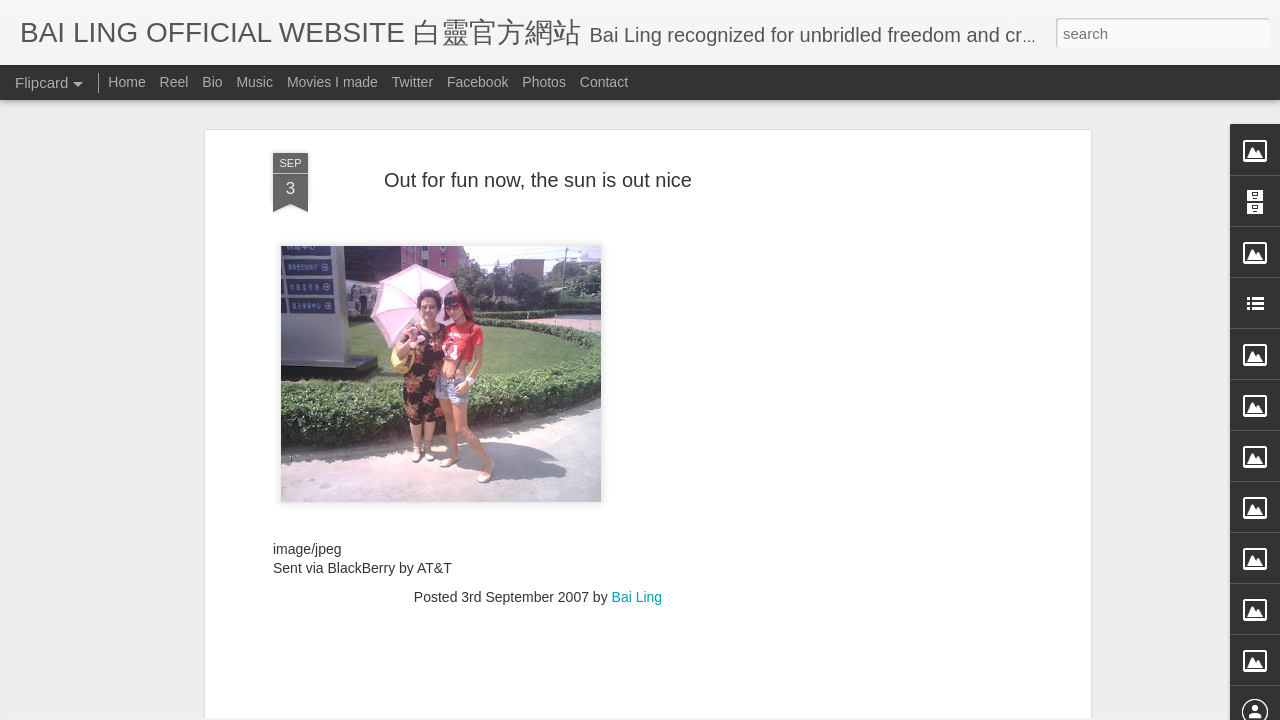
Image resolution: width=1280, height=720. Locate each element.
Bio (212, 82)
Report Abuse (822, 707)
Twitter (412, 82)
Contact (604, 82)
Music (254, 82)
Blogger (763, 707)
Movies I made (332, 82)
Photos (544, 82)
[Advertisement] (538, 540)
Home (126, 82)
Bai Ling (637, 411)
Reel (174, 82)
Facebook (477, 82)
